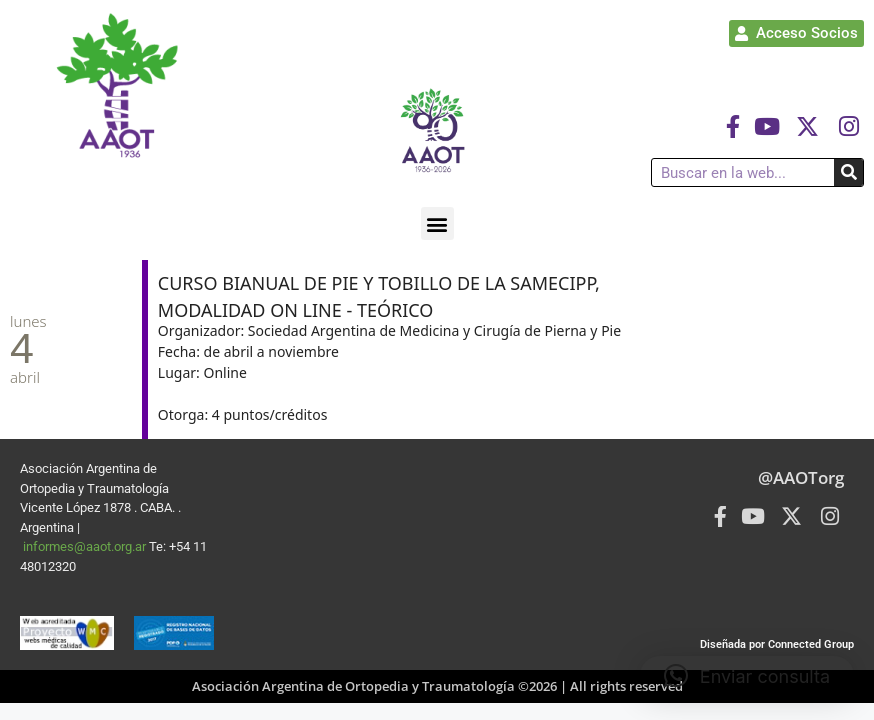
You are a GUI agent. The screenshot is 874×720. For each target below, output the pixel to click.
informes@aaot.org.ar (86, 546)
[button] (437, 223)
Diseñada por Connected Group (777, 644)
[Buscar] (848, 172)
